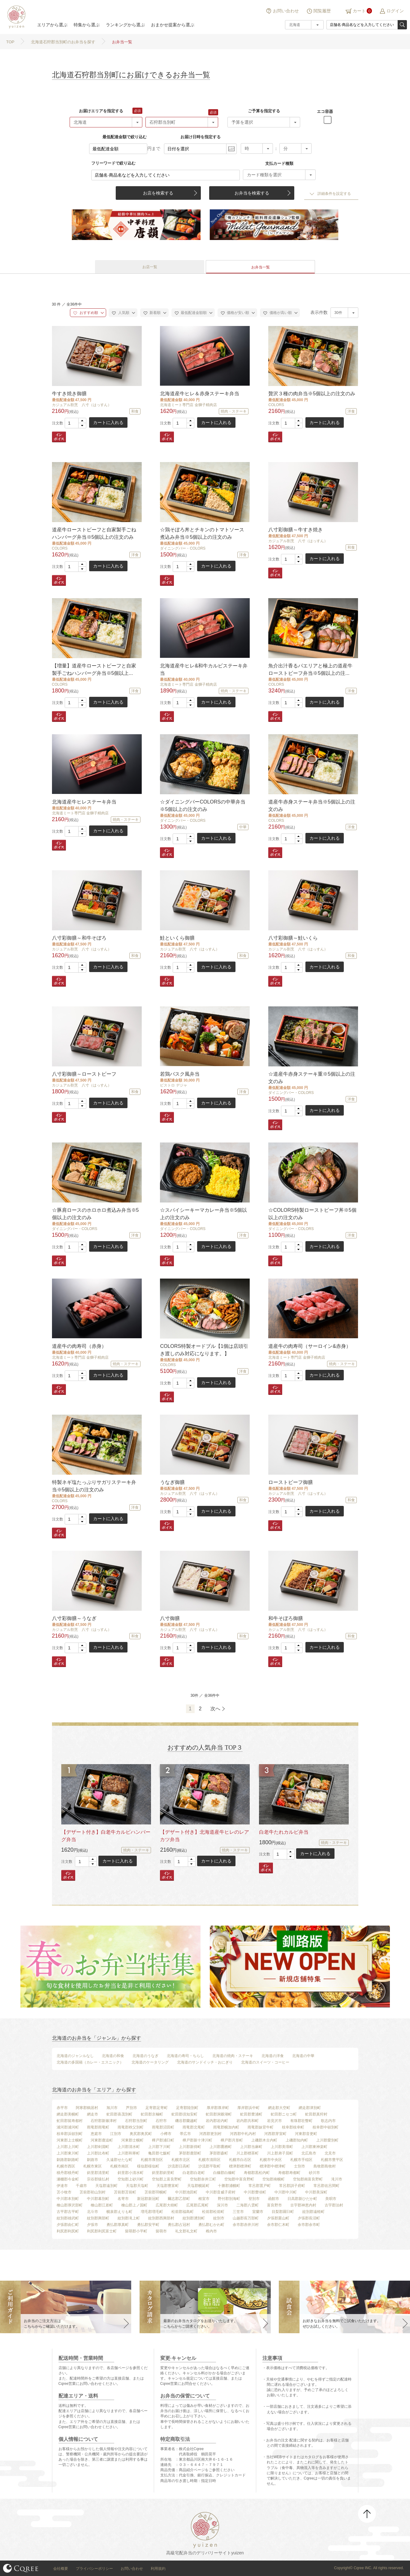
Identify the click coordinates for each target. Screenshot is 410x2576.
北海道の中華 (303, 2056)
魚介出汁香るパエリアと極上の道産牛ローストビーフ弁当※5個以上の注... (310, 669)
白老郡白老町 (194, 2173)
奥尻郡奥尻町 (141, 2134)
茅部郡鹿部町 (190, 2153)
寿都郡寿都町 (289, 2173)
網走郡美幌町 (68, 2114)
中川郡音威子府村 (220, 2192)
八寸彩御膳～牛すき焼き (295, 529)
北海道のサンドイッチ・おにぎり (205, 2062)
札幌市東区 (92, 2166)
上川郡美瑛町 (282, 2147)
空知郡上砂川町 (131, 2179)
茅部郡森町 (218, 2153)
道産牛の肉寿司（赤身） (79, 1346)
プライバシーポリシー (94, 2568)
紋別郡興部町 (98, 2218)
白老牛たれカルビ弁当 (284, 1832)
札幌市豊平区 (332, 2160)
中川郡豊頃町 (255, 2192)
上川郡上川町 (68, 2147)
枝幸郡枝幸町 (293, 2127)
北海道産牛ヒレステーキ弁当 (84, 801)
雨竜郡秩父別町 (131, 2127)
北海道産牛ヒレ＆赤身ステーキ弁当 (199, 393)
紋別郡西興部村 (161, 2218)
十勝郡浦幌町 (229, 2186)
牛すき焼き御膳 (69, 393)
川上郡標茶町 (247, 2153)
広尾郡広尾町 (197, 2205)
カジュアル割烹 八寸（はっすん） (81, 405)
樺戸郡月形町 (232, 2140)
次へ (215, 1708)
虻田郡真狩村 (316, 2114)
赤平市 (62, 2108)
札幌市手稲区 (301, 2160)
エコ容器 (325, 111)
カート (359, 10)
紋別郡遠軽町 (313, 2212)
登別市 (254, 2199)
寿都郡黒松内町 (257, 2173)
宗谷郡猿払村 (98, 2179)
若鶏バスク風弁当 (180, 1074)
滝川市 (336, 2179)
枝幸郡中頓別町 (326, 2127)
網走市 (92, 2114)
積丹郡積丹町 (68, 2173)
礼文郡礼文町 (186, 2231)
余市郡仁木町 (278, 2224)
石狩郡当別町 (136, 2121)
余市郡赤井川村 (246, 2224)
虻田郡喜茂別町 (119, 2114)
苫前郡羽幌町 (156, 2192)
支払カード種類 (279, 163)
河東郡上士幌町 (70, 2140)
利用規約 (158, 2568)
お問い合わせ (286, 10)
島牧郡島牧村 (324, 2166)
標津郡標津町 (240, 2166)
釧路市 (92, 2160)
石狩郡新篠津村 (104, 2121)
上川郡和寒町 (129, 2153)
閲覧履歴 (322, 10)
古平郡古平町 (68, 2212)
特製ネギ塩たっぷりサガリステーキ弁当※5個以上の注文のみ (94, 1486)
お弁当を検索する (252, 193)
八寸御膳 (170, 1618)
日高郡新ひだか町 (302, 2199)
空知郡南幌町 (273, 2179)
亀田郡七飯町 (159, 2153)
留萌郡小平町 (136, 2231)
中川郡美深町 (316, 2192)
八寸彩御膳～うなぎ (74, 1618)
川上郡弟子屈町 (280, 2153)
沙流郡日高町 (179, 2166)
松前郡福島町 (182, 2212)
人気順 (120, 313)
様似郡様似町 (148, 2166)
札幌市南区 (119, 2166)
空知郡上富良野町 (167, 2179)
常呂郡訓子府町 (292, 2186)
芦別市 (131, 2108)
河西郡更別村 (210, 2134)
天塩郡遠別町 (106, 2186)
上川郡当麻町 (251, 2147)
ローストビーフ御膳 (290, 1482)
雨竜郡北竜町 (194, 2127)
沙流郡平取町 (209, 2166)
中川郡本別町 (68, 2199)
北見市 (330, 2153)
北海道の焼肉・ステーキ (232, 2056)
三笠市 (238, 2212)
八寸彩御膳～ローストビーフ (84, 1074)
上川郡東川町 (68, 2153)
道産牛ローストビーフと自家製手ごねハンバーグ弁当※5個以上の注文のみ (94, 533)
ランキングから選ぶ (125, 24)
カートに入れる (108, 422)
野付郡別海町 (229, 2199)
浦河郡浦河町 (68, 2127)
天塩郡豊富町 (168, 2186)
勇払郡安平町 (148, 2224)
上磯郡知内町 (297, 2140)
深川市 (222, 2205)
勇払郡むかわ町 (211, 2224)
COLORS (276, 405)
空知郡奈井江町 (203, 2179)
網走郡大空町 (279, 2108)
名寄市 (123, 2199)
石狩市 (161, 2121)
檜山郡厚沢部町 (70, 2205)
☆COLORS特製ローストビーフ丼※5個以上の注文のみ (312, 1213)
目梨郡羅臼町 (283, 2212)
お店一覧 (149, 267)
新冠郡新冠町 (148, 2199)
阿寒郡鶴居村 (87, 2108)
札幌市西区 (66, 2166)
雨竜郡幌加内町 (226, 2127)
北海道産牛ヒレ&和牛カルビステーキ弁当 (204, 669)
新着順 (152, 313)
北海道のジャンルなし (75, 2056)
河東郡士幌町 (132, 2140)
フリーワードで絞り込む (113, 163)
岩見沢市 (274, 2121)
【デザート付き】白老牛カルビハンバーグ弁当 (105, 1835)
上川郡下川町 (159, 2147)
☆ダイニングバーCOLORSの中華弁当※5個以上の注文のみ (202, 805)
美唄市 (330, 2199)
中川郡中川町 (285, 2192)
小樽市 (165, 2134)
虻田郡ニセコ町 (284, 2114)
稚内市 (211, 2231)
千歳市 (81, 2186)
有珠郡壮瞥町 (301, 2121)
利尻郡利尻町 (68, 2231)
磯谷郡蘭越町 (186, 2121)
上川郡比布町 (98, 2153)
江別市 (115, 2134)
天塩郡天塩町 (137, 2186)
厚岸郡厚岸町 (218, 2108)
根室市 (203, 2199)
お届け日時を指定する (200, 137)
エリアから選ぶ (52, 24)
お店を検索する (158, 193)
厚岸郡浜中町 (248, 2108)
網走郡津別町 (310, 2108)
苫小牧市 (64, 2192)
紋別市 (218, 2218)
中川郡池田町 (186, 2192)
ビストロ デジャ (173, 1085)
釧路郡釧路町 (68, 2160)
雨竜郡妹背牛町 (261, 2127)
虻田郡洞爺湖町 (219, 2114)
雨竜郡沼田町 (163, 2127)
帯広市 (185, 2134)
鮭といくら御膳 (177, 938)
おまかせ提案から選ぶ (172, 24)
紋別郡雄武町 (68, 2218)
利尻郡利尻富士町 (102, 2231)
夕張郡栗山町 (278, 2218)
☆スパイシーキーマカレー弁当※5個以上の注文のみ (203, 1213)
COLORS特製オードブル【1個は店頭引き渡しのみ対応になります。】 (204, 1350)
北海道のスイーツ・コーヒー (265, 2062)
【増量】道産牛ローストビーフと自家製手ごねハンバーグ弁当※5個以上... (94, 669)
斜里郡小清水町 (131, 2173)
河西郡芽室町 (275, 2134)
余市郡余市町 (309, 2224)
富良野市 (274, 2205)
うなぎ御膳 (172, 1482)
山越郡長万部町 (246, 2218)
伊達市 (62, 2186)
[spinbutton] (75, 423)
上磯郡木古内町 (264, 2140)
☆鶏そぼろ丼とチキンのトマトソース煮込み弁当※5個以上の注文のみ (202, 533)
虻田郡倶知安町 (184, 2114)
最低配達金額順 (191, 313)
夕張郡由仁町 (68, 2224)
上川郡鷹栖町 (220, 2147)
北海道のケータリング (150, 2062)
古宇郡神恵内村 (303, 2205)
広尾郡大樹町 (167, 2205)
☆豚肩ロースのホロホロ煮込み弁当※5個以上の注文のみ (95, 1213)
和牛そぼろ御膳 (285, 1618)
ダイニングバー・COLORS (182, 548)
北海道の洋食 (272, 2056)
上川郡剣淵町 (98, 2147)
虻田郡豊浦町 (251, 2114)
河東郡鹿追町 (102, 2140)
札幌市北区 (180, 2160)
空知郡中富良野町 (239, 2179)
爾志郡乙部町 (179, 2199)
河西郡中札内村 (243, 2134)
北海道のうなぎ (145, 2056)
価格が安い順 (235, 313)
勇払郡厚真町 (117, 2224)
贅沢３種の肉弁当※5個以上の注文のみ (311, 393)
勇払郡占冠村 (179, 2224)
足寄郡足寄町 (156, 2108)
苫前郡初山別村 (93, 2192)
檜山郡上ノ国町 (134, 2205)
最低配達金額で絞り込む (124, 137)
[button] (82, 420)
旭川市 (112, 2108)
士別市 (299, 2166)
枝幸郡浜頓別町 (70, 2134)
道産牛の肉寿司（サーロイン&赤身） (309, 1346)
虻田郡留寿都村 (70, 2121)
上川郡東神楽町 (314, 2147)
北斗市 (92, 2212)
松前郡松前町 (213, 2212)
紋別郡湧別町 (194, 2218)
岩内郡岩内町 (217, 2121)
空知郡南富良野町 (308, 2179)
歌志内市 (328, 2121)
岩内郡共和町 (247, 2121)
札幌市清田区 (209, 2160)
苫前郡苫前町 (125, 2192)
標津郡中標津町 (273, 2166)
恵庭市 (96, 2134)
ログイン (395, 10)
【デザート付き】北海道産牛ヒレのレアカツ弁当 (204, 1835)
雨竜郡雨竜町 (98, 2127)
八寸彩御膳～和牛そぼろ (79, 938)
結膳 (15, 17)
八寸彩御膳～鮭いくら (293, 938)
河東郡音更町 (306, 2134)
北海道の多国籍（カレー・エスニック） (90, 2062)
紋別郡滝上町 (129, 2218)
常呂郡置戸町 (259, 2186)
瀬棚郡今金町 (68, 2179)
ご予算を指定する (264, 111)
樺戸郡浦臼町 (163, 2140)
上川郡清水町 (129, 2147)
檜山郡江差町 (102, 2205)
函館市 (273, 2199)
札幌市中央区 (271, 2160)
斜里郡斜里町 (163, 2173)
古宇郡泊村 (334, 2205)
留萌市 (161, 2231)
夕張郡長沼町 (309, 2218)
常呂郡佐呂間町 (326, 2186)
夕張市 (92, 2224)
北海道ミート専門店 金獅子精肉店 (188, 405)
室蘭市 (257, 2212)
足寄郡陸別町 (187, 2108)
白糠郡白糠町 (224, 2173)
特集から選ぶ (87, 24)
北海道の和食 (113, 2056)
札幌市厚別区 (152, 2160)
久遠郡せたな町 (119, 2160)
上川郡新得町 (190, 2147)
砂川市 (314, 2173)
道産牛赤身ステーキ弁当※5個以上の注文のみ (311, 805)
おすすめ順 (85, 313)
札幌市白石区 (240, 2160)
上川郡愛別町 (327, 2140)
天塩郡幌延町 (198, 2186)
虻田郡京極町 (152, 2114)
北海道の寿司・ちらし (185, 2056)
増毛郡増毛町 (152, 2212)
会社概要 (60, 2568)
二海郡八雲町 (247, 2205)
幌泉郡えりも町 (119, 2212)
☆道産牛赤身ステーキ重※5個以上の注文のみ (311, 1077)
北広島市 (308, 2153)
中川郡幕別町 (98, 2199)
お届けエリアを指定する (101, 111)
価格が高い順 (277, 313)
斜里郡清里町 (98, 2173)
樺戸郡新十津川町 (197, 2140)
